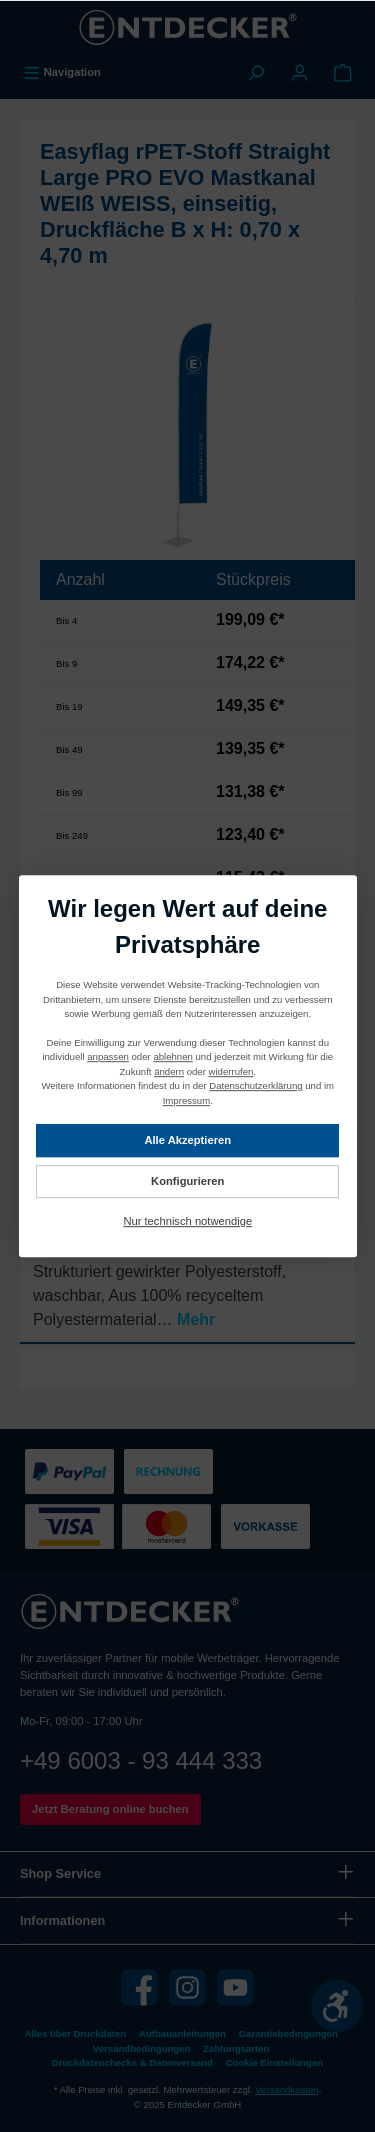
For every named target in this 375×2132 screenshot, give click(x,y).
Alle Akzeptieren (187, 1140)
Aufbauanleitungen (182, 2033)
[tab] (187, 1270)
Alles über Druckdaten (75, 2033)
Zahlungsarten (236, 2048)
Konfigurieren (187, 1181)
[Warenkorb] (343, 72)
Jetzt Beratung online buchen (110, 1809)
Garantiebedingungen (288, 2033)
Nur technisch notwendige (187, 1221)
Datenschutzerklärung (255, 1085)
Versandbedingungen (142, 2048)
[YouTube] (235, 1987)
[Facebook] (139, 1987)
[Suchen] (256, 72)
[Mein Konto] (300, 72)
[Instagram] (187, 1987)
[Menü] (62, 72)
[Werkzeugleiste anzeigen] (337, 2006)
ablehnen (172, 1057)
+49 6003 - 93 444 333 (141, 1760)
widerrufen (230, 1071)
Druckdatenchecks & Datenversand (132, 2062)
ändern (169, 1071)
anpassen (108, 1057)
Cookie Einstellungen (275, 2062)
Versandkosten (286, 2089)
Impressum (185, 1100)
